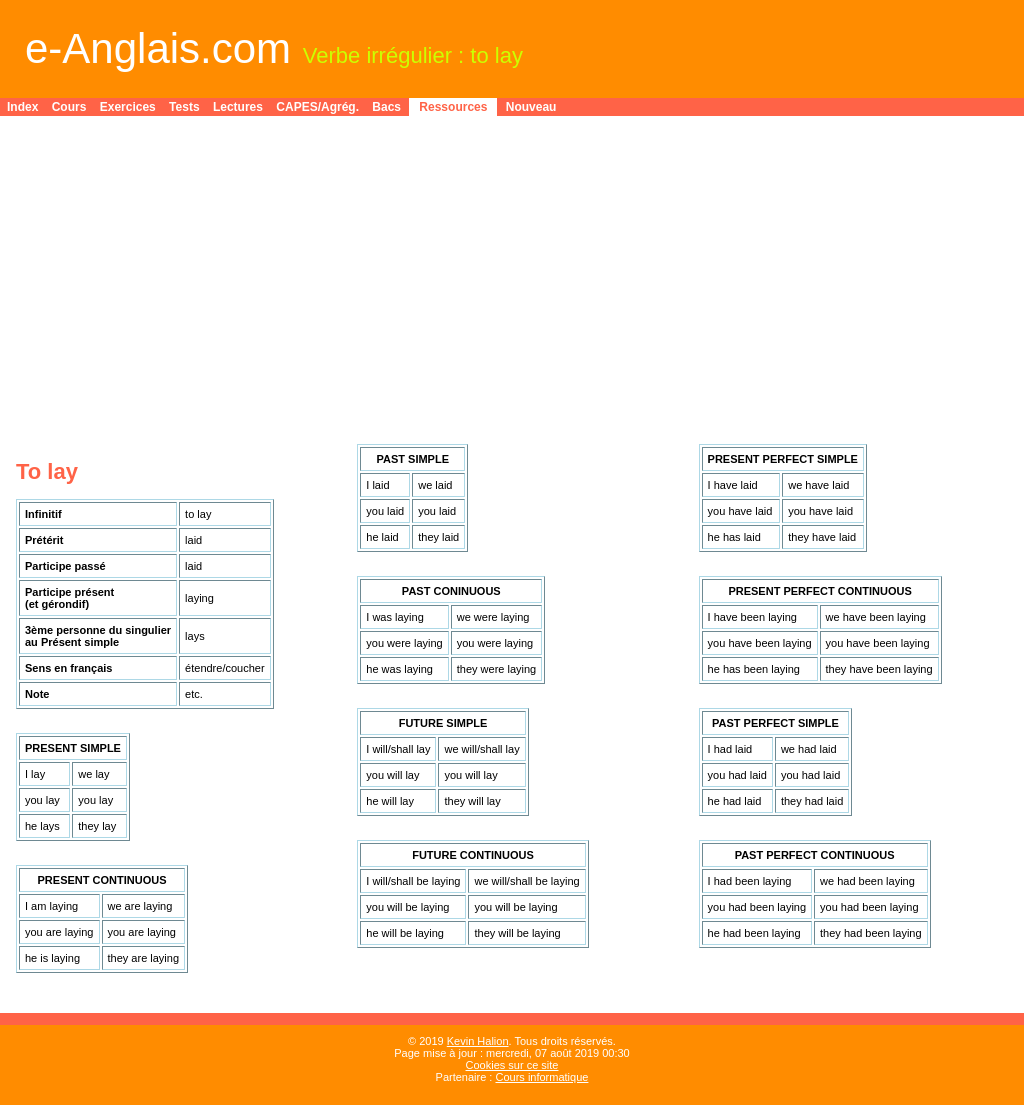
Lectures (238, 107)
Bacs (386, 107)
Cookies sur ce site (512, 1065)
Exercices (128, 107)
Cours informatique (541, 1077)
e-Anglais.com (158, 48)
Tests (184, 107)
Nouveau (531, 107)
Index (22, 107)
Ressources (453, 107)
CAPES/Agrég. (317, 107)
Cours (69, 107)
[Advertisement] (512, 272)
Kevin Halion (478, 1041)
